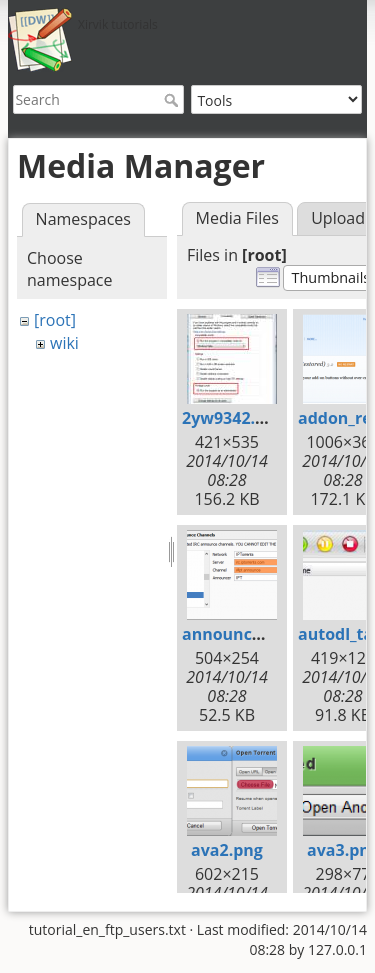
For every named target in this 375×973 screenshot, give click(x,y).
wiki (64, 343)
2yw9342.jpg (230, 418)
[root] (55, 320)
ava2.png (227, 850)
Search (173, 100)
